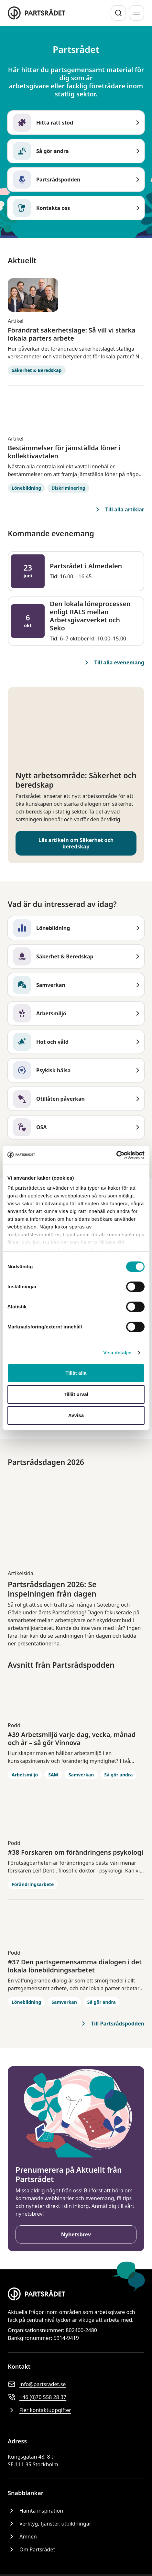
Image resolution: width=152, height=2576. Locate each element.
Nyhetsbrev (76, 2234)
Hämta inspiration (35, 2511)
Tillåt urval (76, 1394)
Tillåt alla (75, 1373)
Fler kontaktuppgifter (39, 2410)
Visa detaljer (117, 1352)
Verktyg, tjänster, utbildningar (49, 2523)
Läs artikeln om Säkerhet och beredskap (76, 843)
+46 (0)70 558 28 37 (37, 2397)
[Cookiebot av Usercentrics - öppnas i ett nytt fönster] (116, 1155)
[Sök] (118, 13)
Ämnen (22, 2536)
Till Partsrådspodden (112, 2023)
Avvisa (76, 1415)
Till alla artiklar (119, 509)
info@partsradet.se (37, 2384)
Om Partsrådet (31, 2549)
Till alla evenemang (113, 662)
